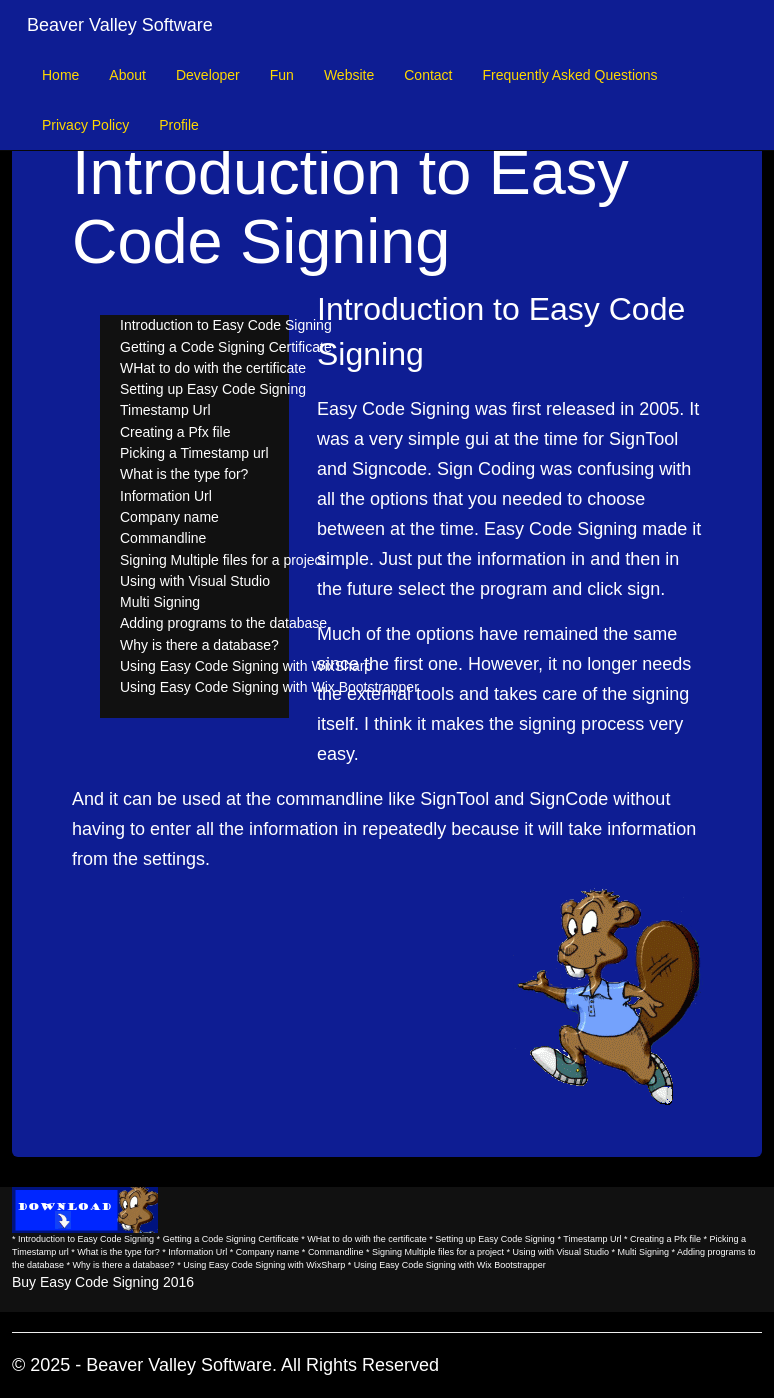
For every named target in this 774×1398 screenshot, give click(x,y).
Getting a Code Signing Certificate (226, 347)
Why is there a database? (199, 645)
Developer (208, 75)
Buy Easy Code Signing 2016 (103, 1282)
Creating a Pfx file (175, 432)
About (127, 75)
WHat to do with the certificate (213, 368)
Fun (282, 75)
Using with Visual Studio (195, 581)
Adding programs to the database (223, 623)
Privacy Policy (85, 125)
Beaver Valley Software (120, 25)
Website (349, 75)
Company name (169, 517)
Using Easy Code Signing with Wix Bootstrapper (269, 687)
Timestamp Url (165, 410)
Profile (179, 125)
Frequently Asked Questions (569, 75)
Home (60, 75)
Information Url (166, 496)
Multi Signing (160, 602)
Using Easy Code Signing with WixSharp (246, 666)
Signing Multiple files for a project (222, 560)
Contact (428, 75)
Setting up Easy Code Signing (213, 389)
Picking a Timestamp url (194, 453)
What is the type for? (184, 474)
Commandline (163, 538)
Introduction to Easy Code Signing (226, 325)
